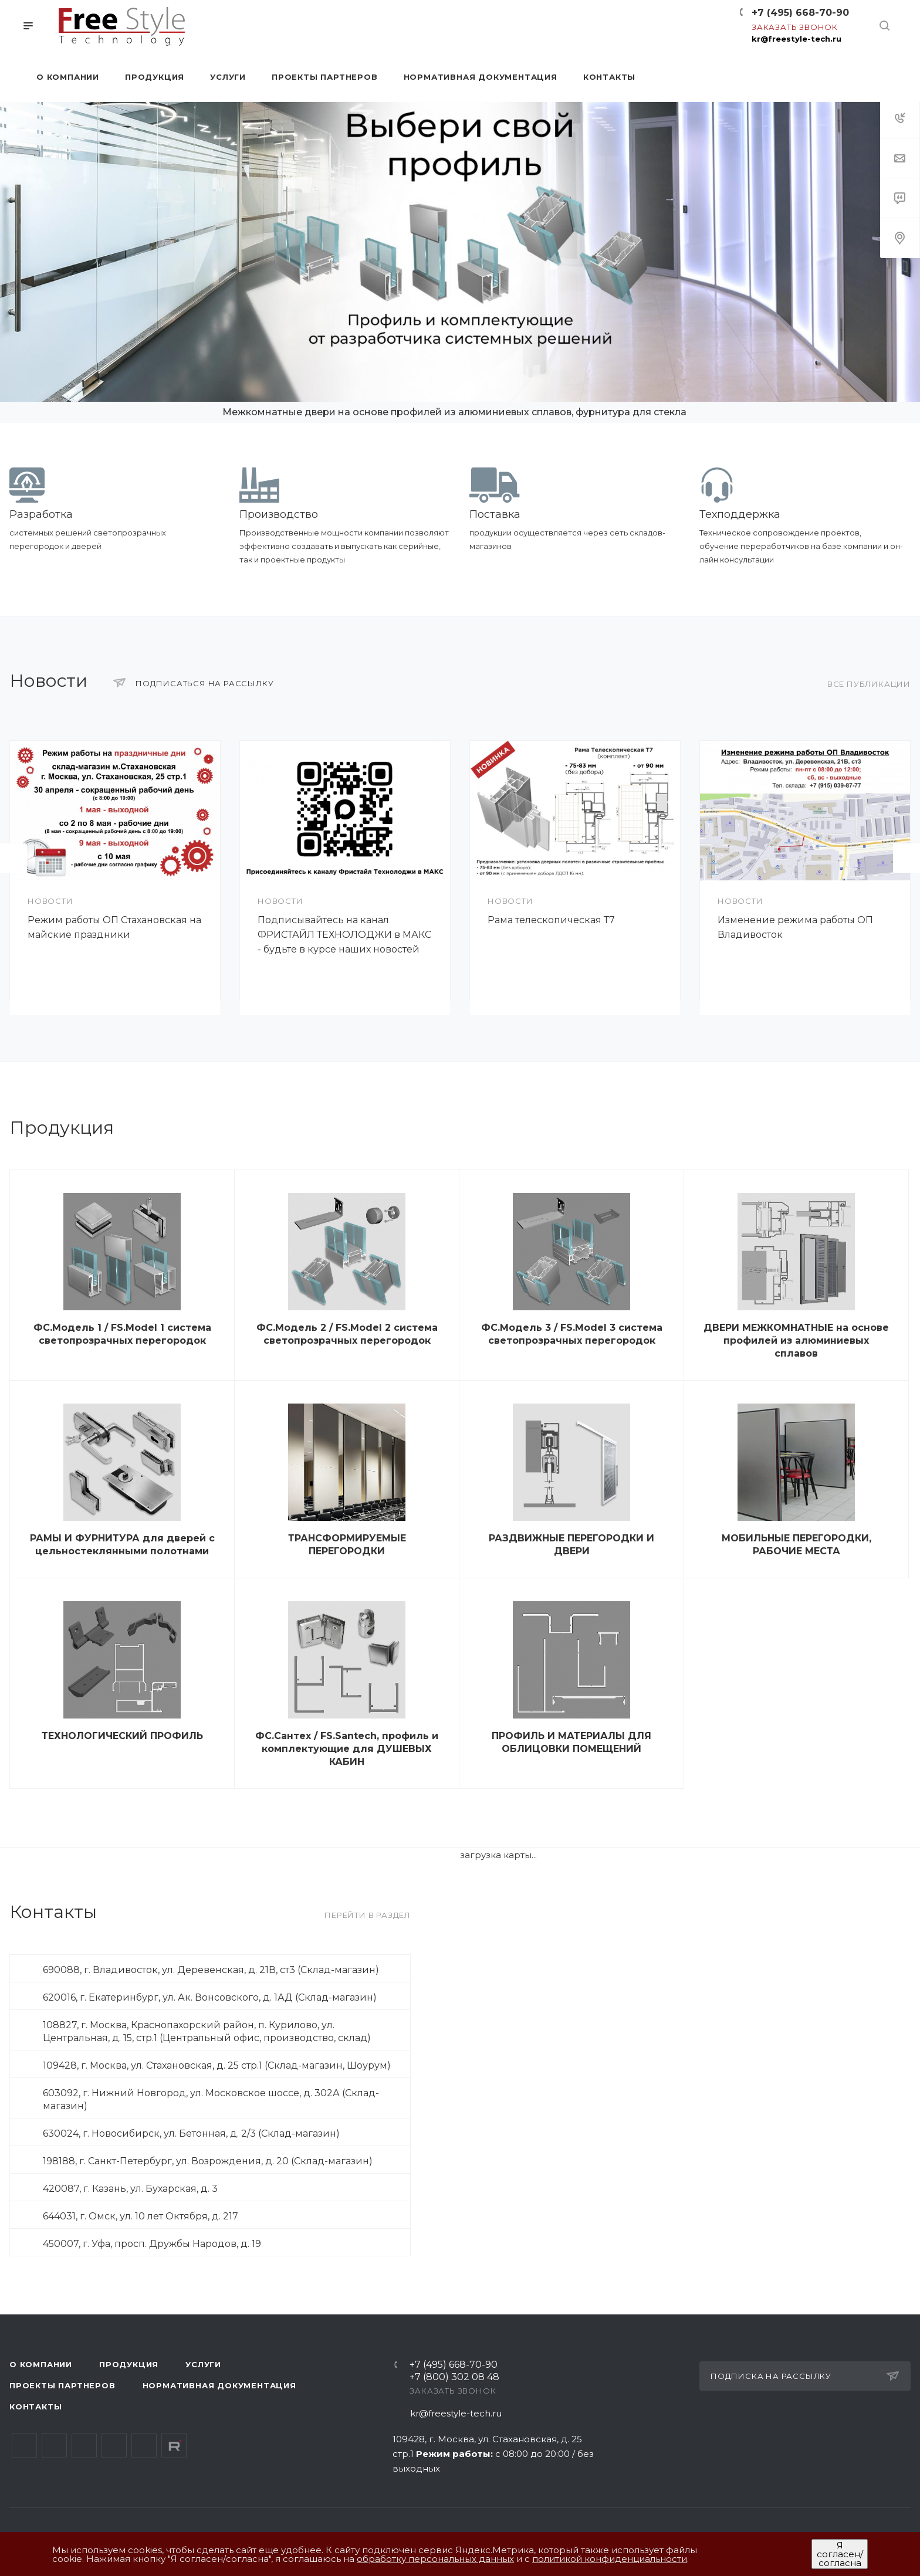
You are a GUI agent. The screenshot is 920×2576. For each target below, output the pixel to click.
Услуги (203, 2364)
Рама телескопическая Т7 (551, 920)
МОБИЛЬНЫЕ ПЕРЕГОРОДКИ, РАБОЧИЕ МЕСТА (796, 1545)
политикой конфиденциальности (609, 2558)
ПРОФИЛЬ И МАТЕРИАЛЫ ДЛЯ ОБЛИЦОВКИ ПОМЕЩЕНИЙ (571, 1742)
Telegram (54, 2445)
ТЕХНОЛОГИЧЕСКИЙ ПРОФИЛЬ (122, 1735)
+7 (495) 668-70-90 (800, 12)
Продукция (128, 2364)
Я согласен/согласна (840, 2554)
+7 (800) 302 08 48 (454, 2377)
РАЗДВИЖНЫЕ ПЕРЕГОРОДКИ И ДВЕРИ (571, 1545)
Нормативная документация (219, 2385)
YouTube (84, 2445)
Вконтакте (24, 2445)
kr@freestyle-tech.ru (796, 38)
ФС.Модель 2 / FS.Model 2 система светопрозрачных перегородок (347, 1334)
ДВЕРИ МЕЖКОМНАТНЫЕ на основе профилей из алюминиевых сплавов (796, 1340)
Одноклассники (114, 2445)
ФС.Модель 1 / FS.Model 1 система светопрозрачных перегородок (122, 1334)
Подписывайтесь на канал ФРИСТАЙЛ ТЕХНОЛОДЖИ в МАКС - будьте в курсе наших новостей (344, 934)
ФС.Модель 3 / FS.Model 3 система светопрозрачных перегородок (571, 1334)
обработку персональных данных (435, 2558)
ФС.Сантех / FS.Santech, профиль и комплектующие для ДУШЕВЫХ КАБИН (346, 1748)
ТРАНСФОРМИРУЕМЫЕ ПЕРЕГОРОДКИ (347, 1545)
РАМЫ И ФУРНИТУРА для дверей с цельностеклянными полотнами (122, 1545)
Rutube (174, 2445)
